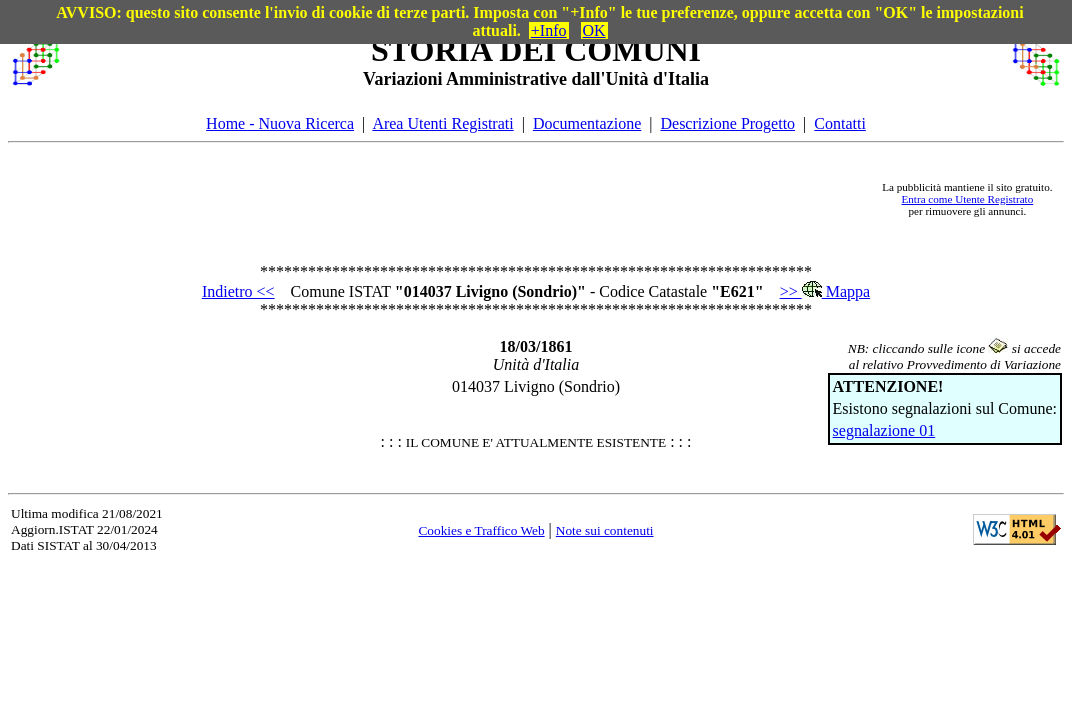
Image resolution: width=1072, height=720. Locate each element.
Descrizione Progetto (727, 123)
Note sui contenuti (605, 530)
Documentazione (587, 123)
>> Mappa (825, 291)
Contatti (840, 123)
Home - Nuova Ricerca (280, 123)
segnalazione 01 (884, 430)
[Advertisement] (470, 199)
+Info (549, 30)
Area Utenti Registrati (442, 123)
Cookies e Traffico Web (481, 530)
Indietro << (238, 291)
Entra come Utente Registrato (968, 199)
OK (594, 30)
